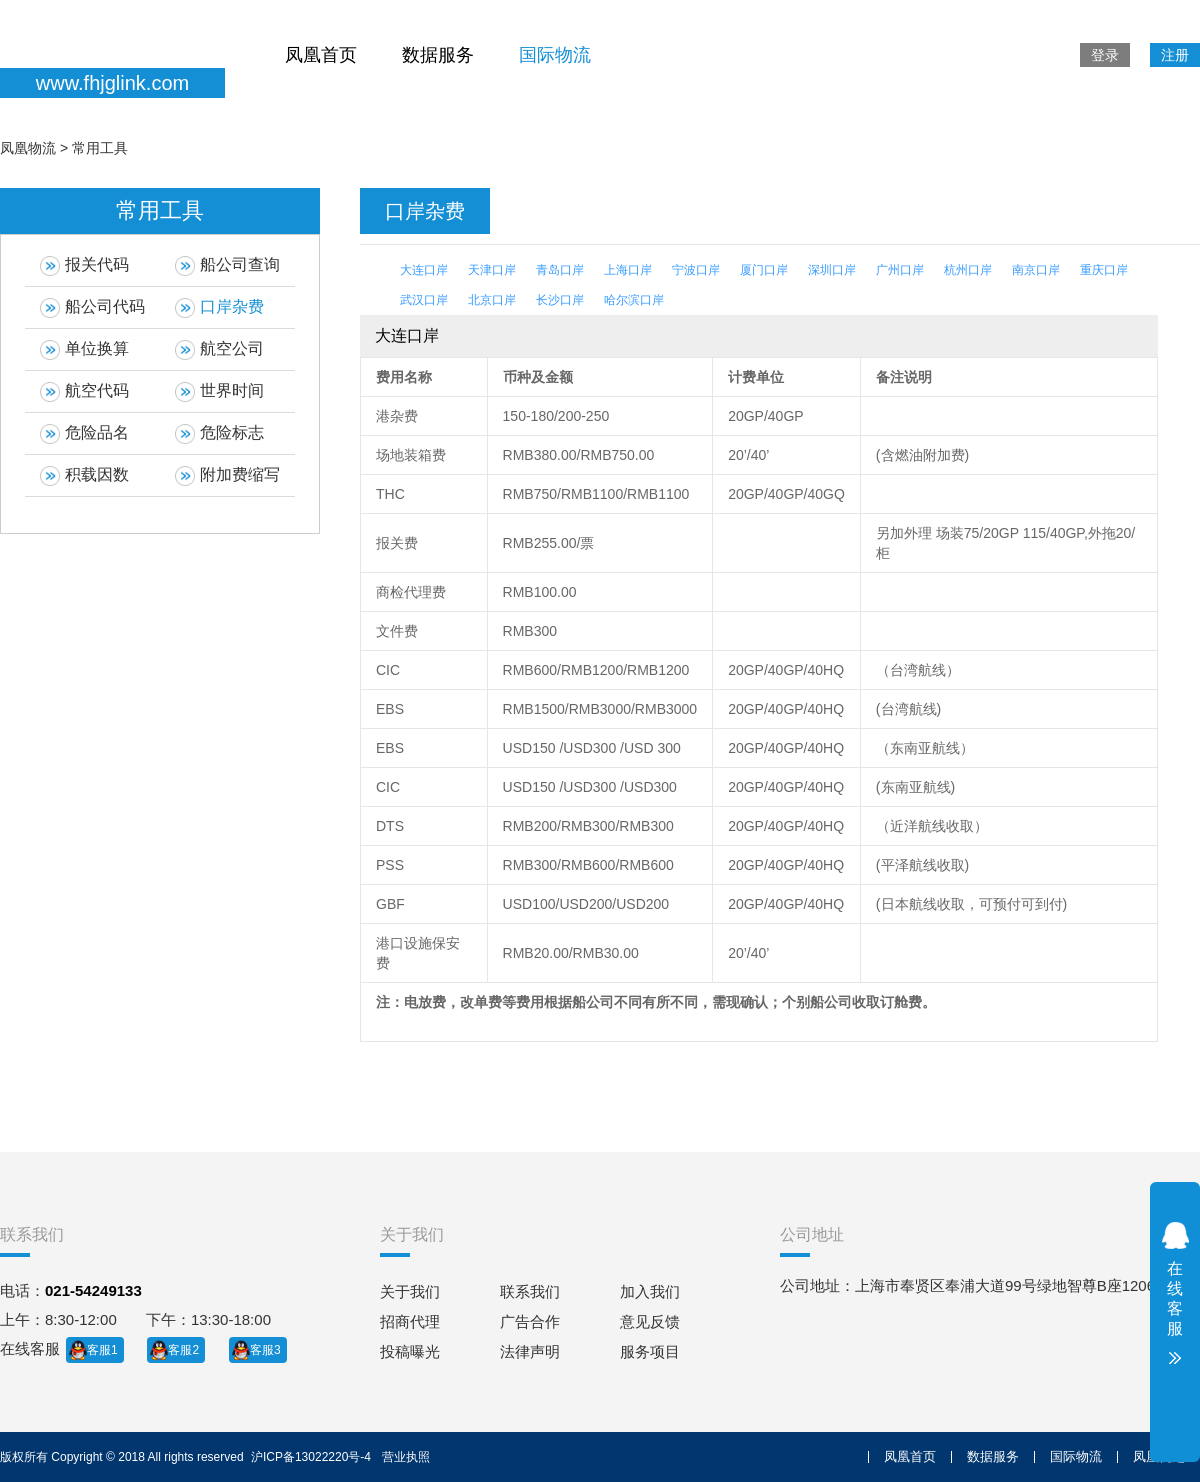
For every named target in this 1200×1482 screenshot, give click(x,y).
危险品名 (84, 434)
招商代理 (410, 1321)
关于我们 (410, 1291)
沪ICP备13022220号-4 (311, 1457)
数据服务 (438, 55)
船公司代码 (92, 308)
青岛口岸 (560, 270)
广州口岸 (900, 270)
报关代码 (84, 266)
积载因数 (84, 476)
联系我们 (530, 1291)
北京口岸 (492, 300)
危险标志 (219, 434)
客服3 (265, 1350)
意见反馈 (650, 1321)
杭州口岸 (968, 270)
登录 (1105, 55)
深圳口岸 (832, 270)
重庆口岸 (1104, 270)
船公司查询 (227, 266)
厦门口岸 (764, 270)
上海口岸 (628, 270)
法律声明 (530, 1351)
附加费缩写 (227, 476)
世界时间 (219, 392)
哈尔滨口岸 (634, 300)
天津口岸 (492, 270)
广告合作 (530, 1321)
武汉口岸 (424, 300)
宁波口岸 (696, 270)
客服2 (183, 1350)
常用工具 (100, 148)
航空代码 (84, 392)
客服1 (102, 1350)
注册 (1175, 55)
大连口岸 (424, 270)
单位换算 (84, 350)
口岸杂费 (219, 308)
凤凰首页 (321, 55)
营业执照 (406, 1457)
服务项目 (650, 1351)
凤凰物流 (28, 148)
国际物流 (555, 55)
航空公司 (219, 350)
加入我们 (650, 1291)
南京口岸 (1036, 270)
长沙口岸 (560, 300)
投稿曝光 (410, 1351)
